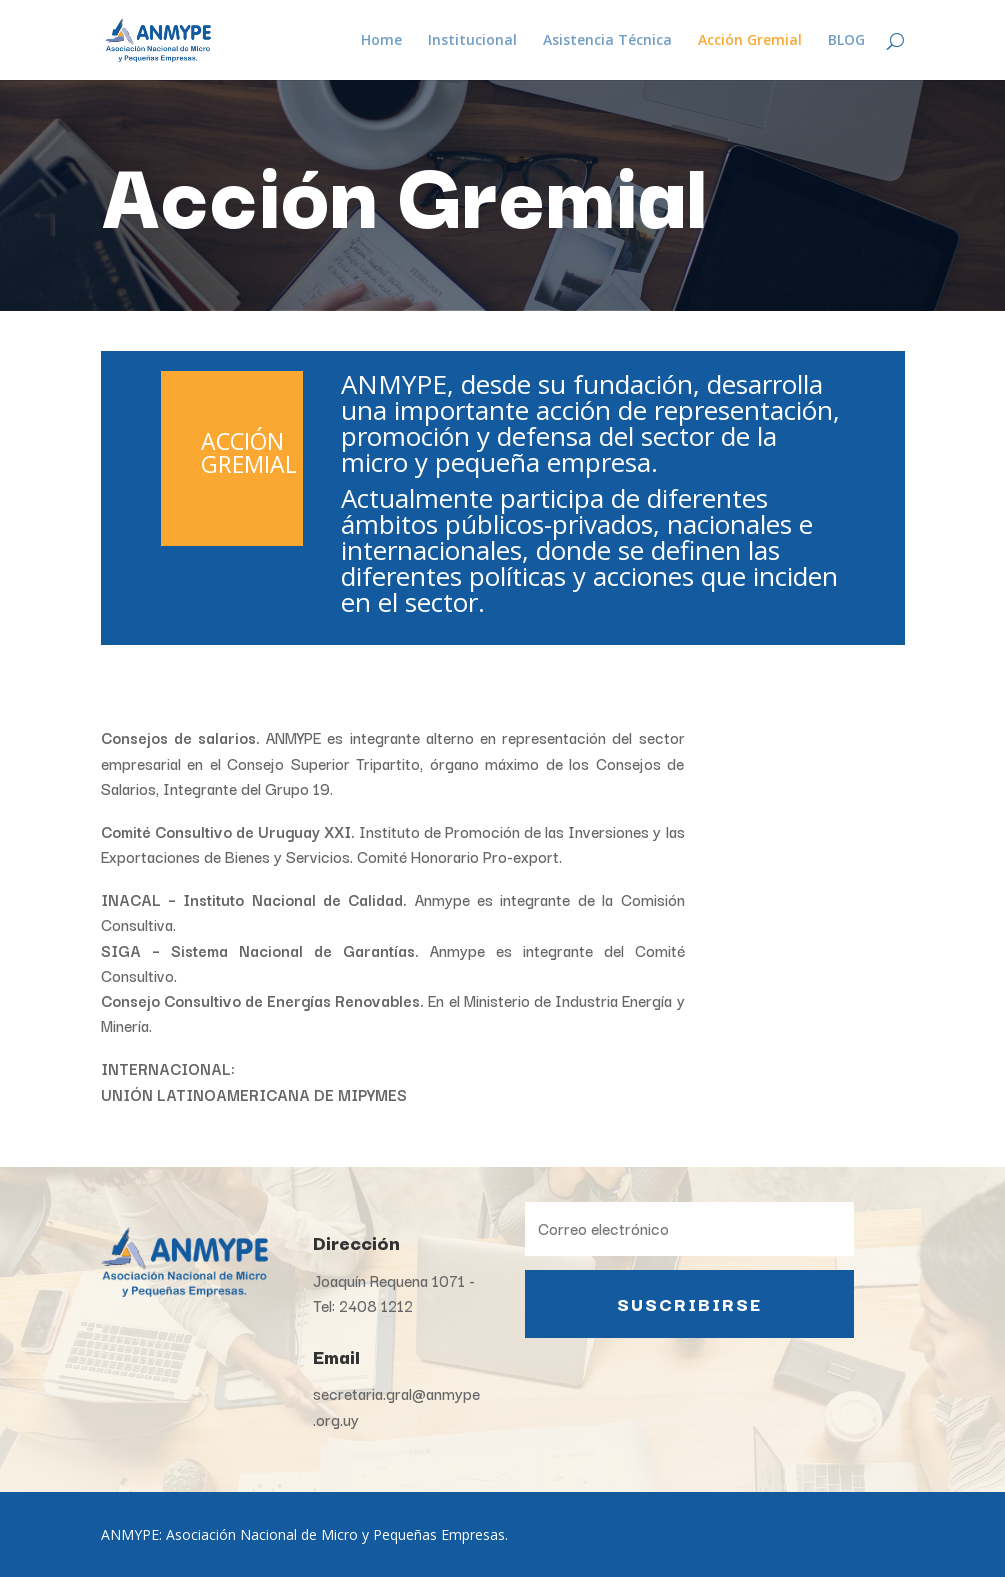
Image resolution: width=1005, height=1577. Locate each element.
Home (381, 41)
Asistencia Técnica (607, 41)
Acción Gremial (750, 41)
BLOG (846, 41)
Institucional (472, 41)
